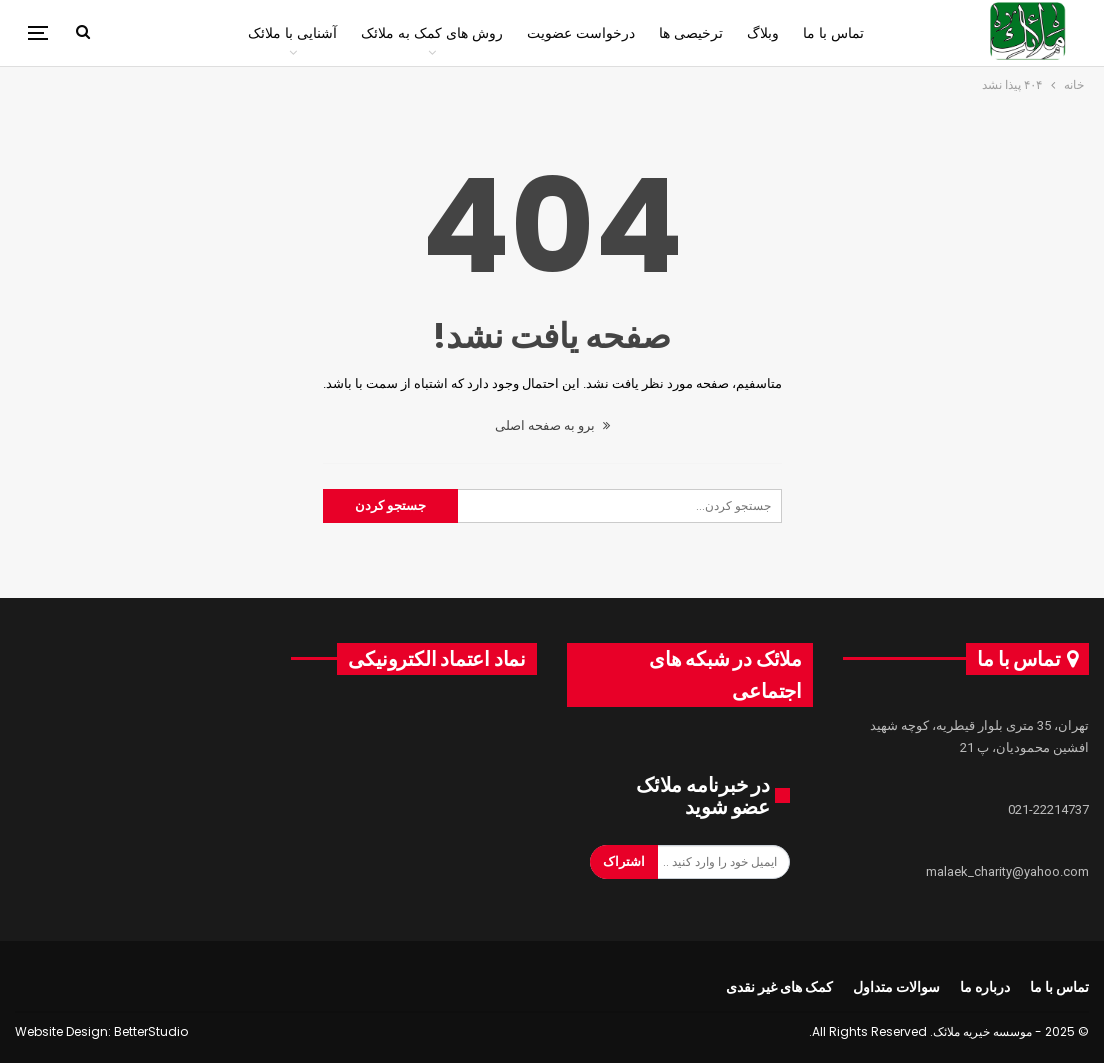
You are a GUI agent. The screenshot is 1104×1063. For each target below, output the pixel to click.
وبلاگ (763, 33)
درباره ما (985, 987)
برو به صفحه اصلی (552, 425)
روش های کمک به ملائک (432, 33)
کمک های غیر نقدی (779, 987)
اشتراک (624, 861)
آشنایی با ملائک (292, 33)
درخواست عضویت (581, 33)
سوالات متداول (896, 987)
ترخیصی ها (691, 33)
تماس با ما (833, 33)
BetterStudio (151, 1031)
